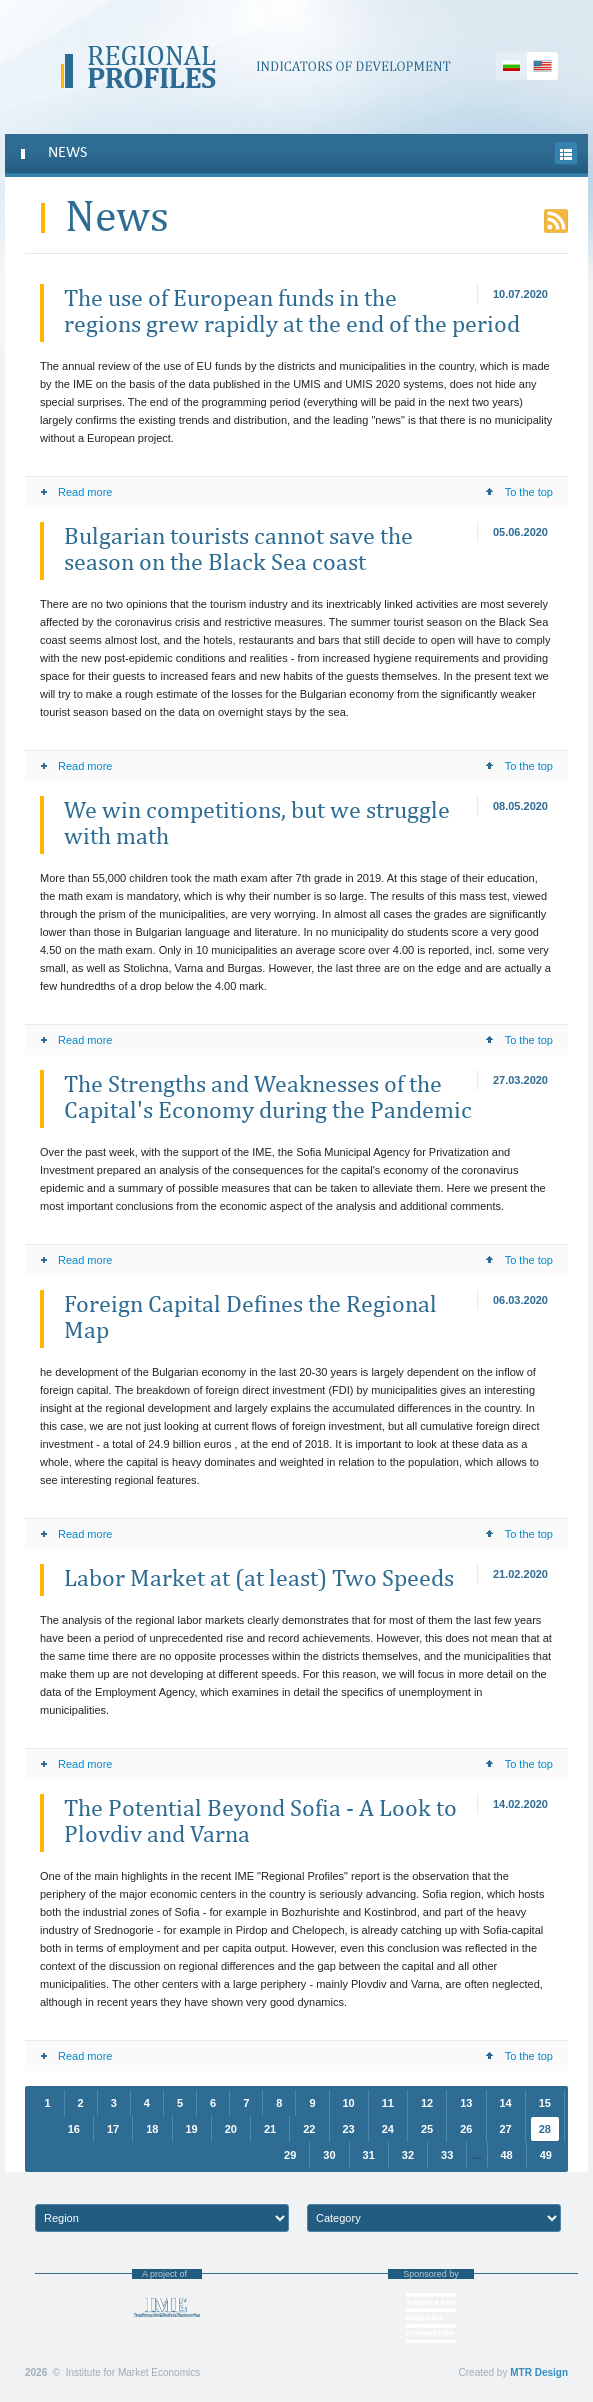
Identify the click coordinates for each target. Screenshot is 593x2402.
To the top (519, 492)
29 (290, 2155)
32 (408, 2155)
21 (270, 2129)
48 (507, 2155)
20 (231, 2129)
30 (329, 2155)
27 (506, 2129)
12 (427, 2103)
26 (466, 2129)
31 (369, 2155)
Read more (76, 492)
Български (511, 66)
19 (192, 2129)
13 (466, 2103)
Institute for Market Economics (167, 2307)
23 (349, 2129)
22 (309, 2129)
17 (113, 2129)
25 (427, 2129)
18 (152, 2129)
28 (545, 2129)
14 (506, 2103)
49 (546, 2155)
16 (74, 2129)
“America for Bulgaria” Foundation (431, 2318)
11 (388, 2103)
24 (388, 2129)
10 (349, 2103)
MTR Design (539, 2372)
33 (447, 2155)
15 (545, 2103)
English (542, 66)
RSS (556, 221)
